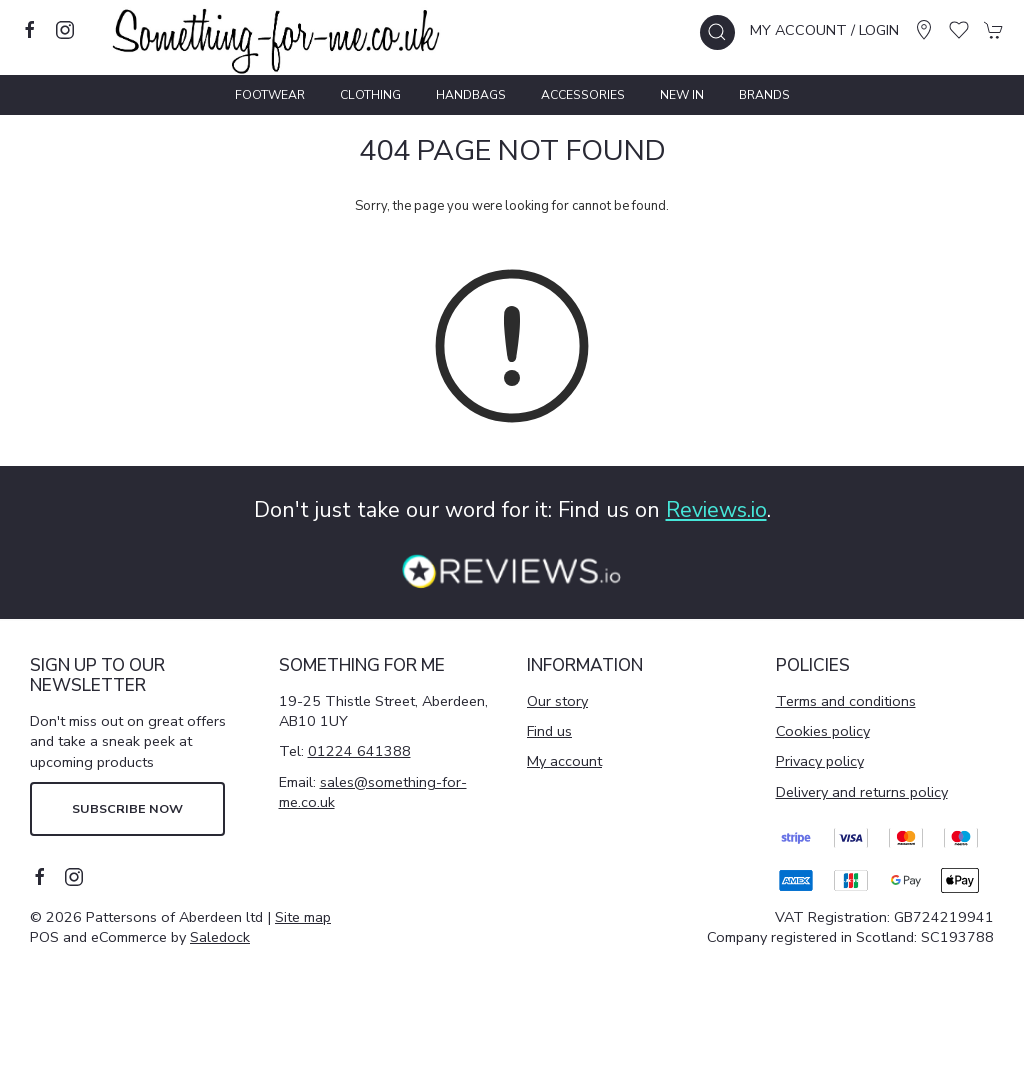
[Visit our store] (924, 30)
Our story (557, 701)
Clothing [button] (370, 95)
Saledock (220, 937)
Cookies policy (823, 731)
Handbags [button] (471, 95)
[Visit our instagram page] (65, 30)
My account (564, 761)
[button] (717, 32)
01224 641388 (359, 751)
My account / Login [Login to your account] (824, 30)
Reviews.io (716, 510)
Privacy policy (820, 761)
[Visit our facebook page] (30, 30)
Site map (303, 917)
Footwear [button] (270, 95)
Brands (764, 95)
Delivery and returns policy (862, 792)
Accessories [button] (583, 95)
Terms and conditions (846, 701)
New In (682, 95)
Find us (549, 731)
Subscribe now (127, 808)
